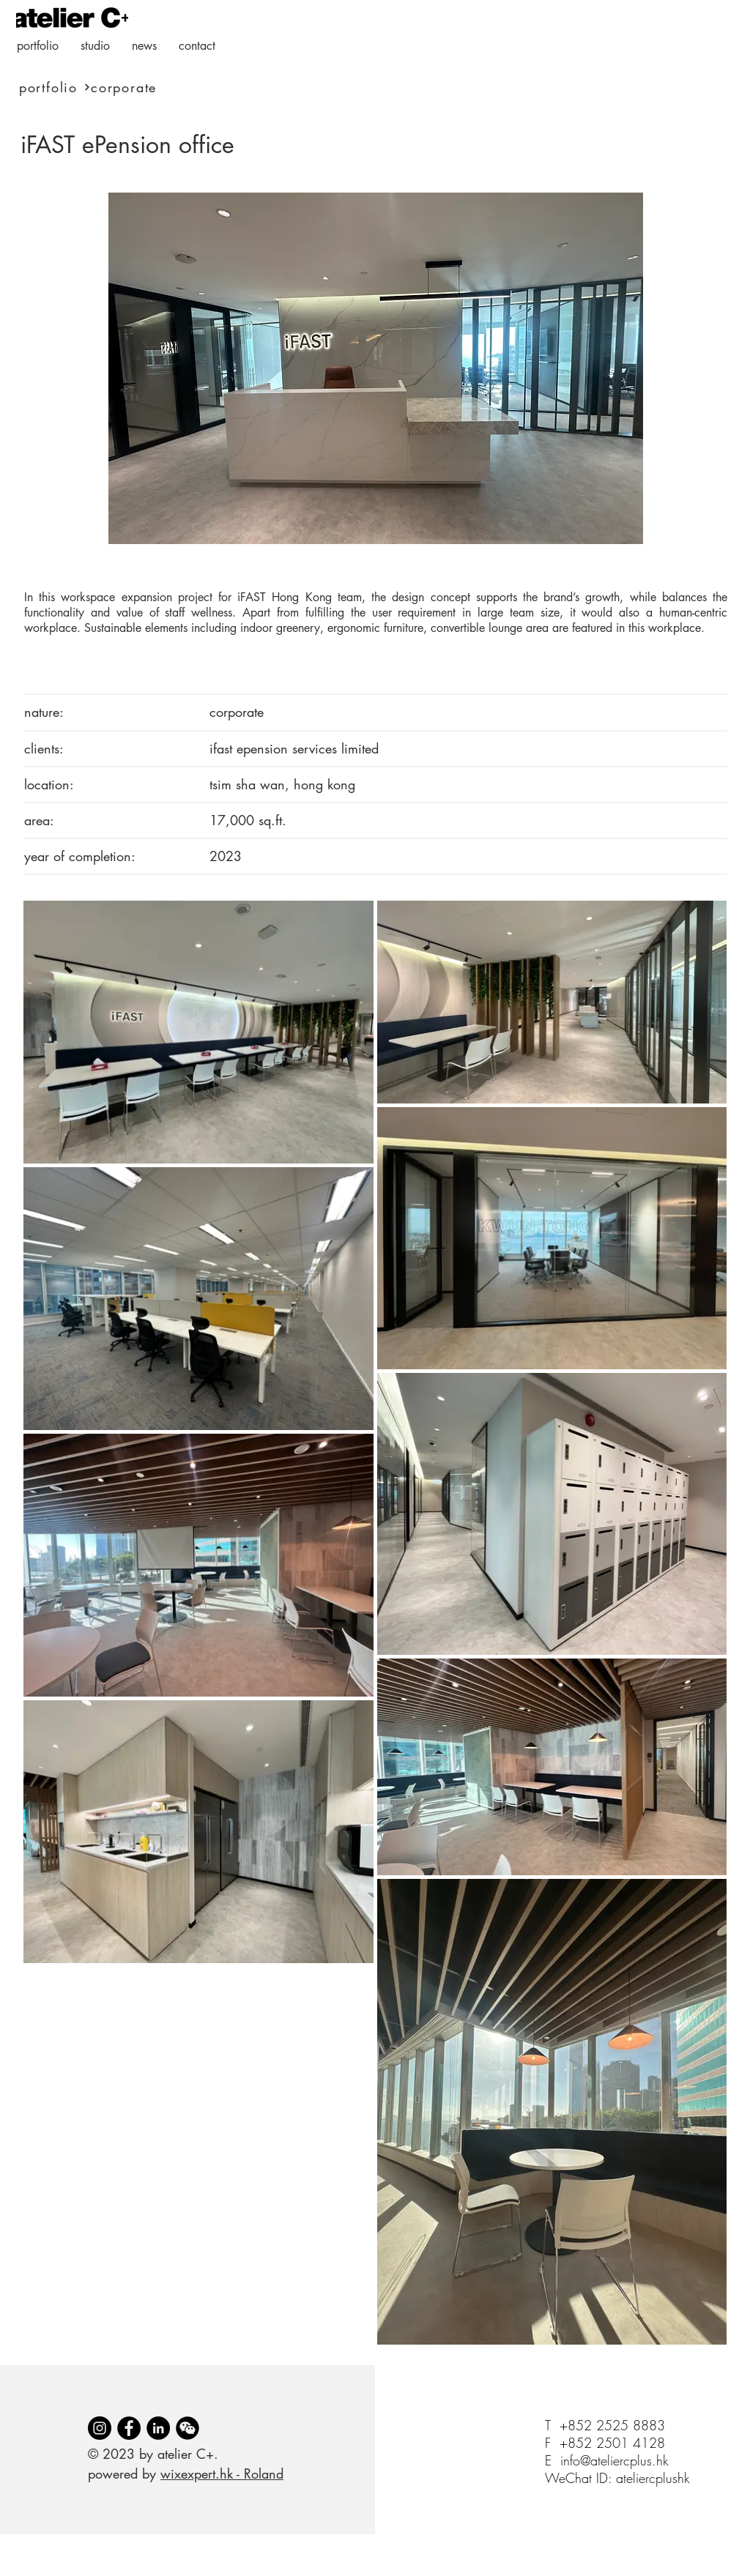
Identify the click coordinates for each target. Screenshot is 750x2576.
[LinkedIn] (158, 2428)
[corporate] (167, 87)
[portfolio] (53, 87)
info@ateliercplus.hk (614, 2460)
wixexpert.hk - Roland (221, 2473)
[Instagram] (99, 2428)
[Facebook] (129, 2428)
